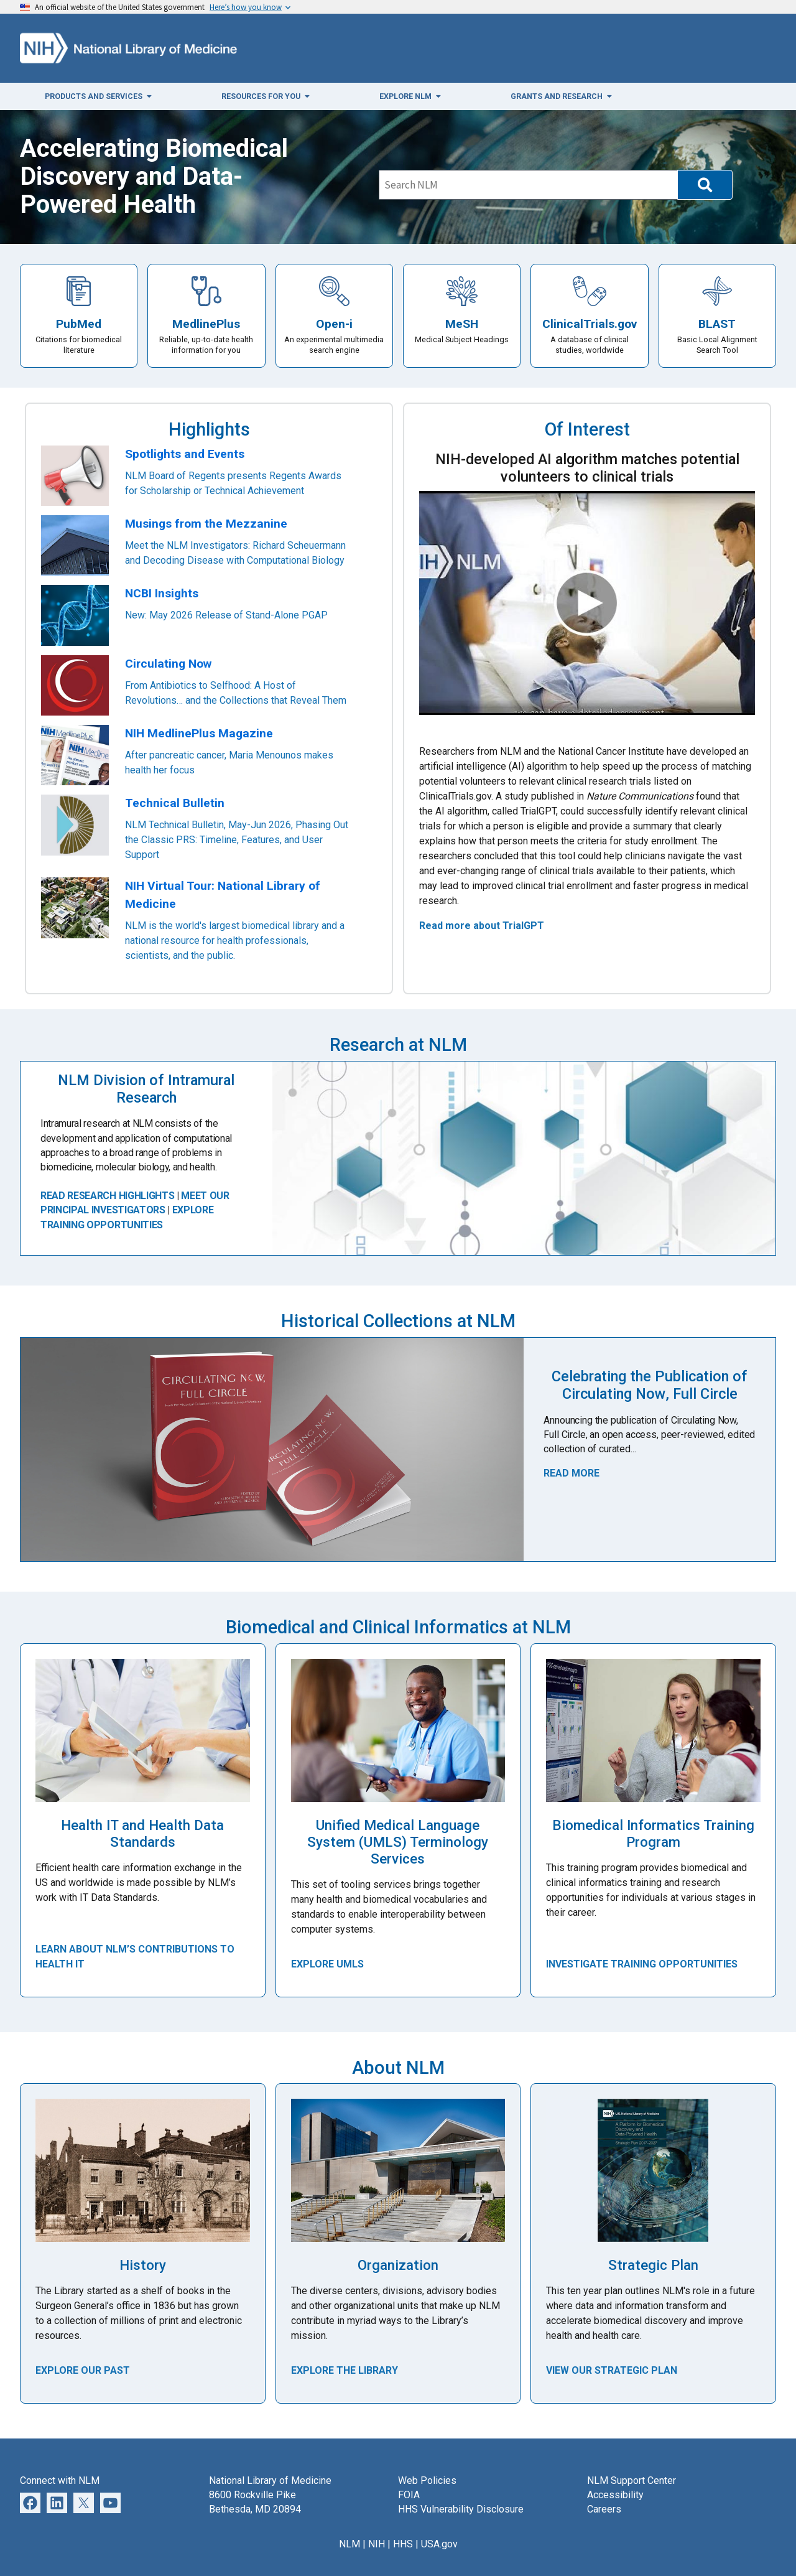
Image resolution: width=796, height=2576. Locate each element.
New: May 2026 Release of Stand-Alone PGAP (226, 615)
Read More (571, 1473)
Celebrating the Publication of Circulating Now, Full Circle (649, 1385)
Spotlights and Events (184, 454)
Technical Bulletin (174, 803)
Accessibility (615, 2495)
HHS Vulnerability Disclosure (461, 2509)
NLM (349, 2544)
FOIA (409, 2495)
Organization (398, 2265)
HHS (403, 2544)
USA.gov (439, 2544)
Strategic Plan (653, 2265)
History (142, 2265)
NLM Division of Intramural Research (146, 1088)
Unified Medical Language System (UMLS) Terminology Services (397, 1842)
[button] (705, 185)
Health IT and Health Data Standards (142, 1833)
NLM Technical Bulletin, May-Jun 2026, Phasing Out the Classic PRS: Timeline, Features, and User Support (236, 840)
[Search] (528, 185)
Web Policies (427, 2480)
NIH (376, 2544)
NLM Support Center (631, 2480)
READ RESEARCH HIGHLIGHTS (107, 1196)
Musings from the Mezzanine (206, 523)
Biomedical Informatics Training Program (653, 1833)
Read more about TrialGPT (481, 925)
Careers (604, 2509)
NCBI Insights (161, 593)
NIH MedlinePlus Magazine (199, 733)
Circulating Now (168, 663)
